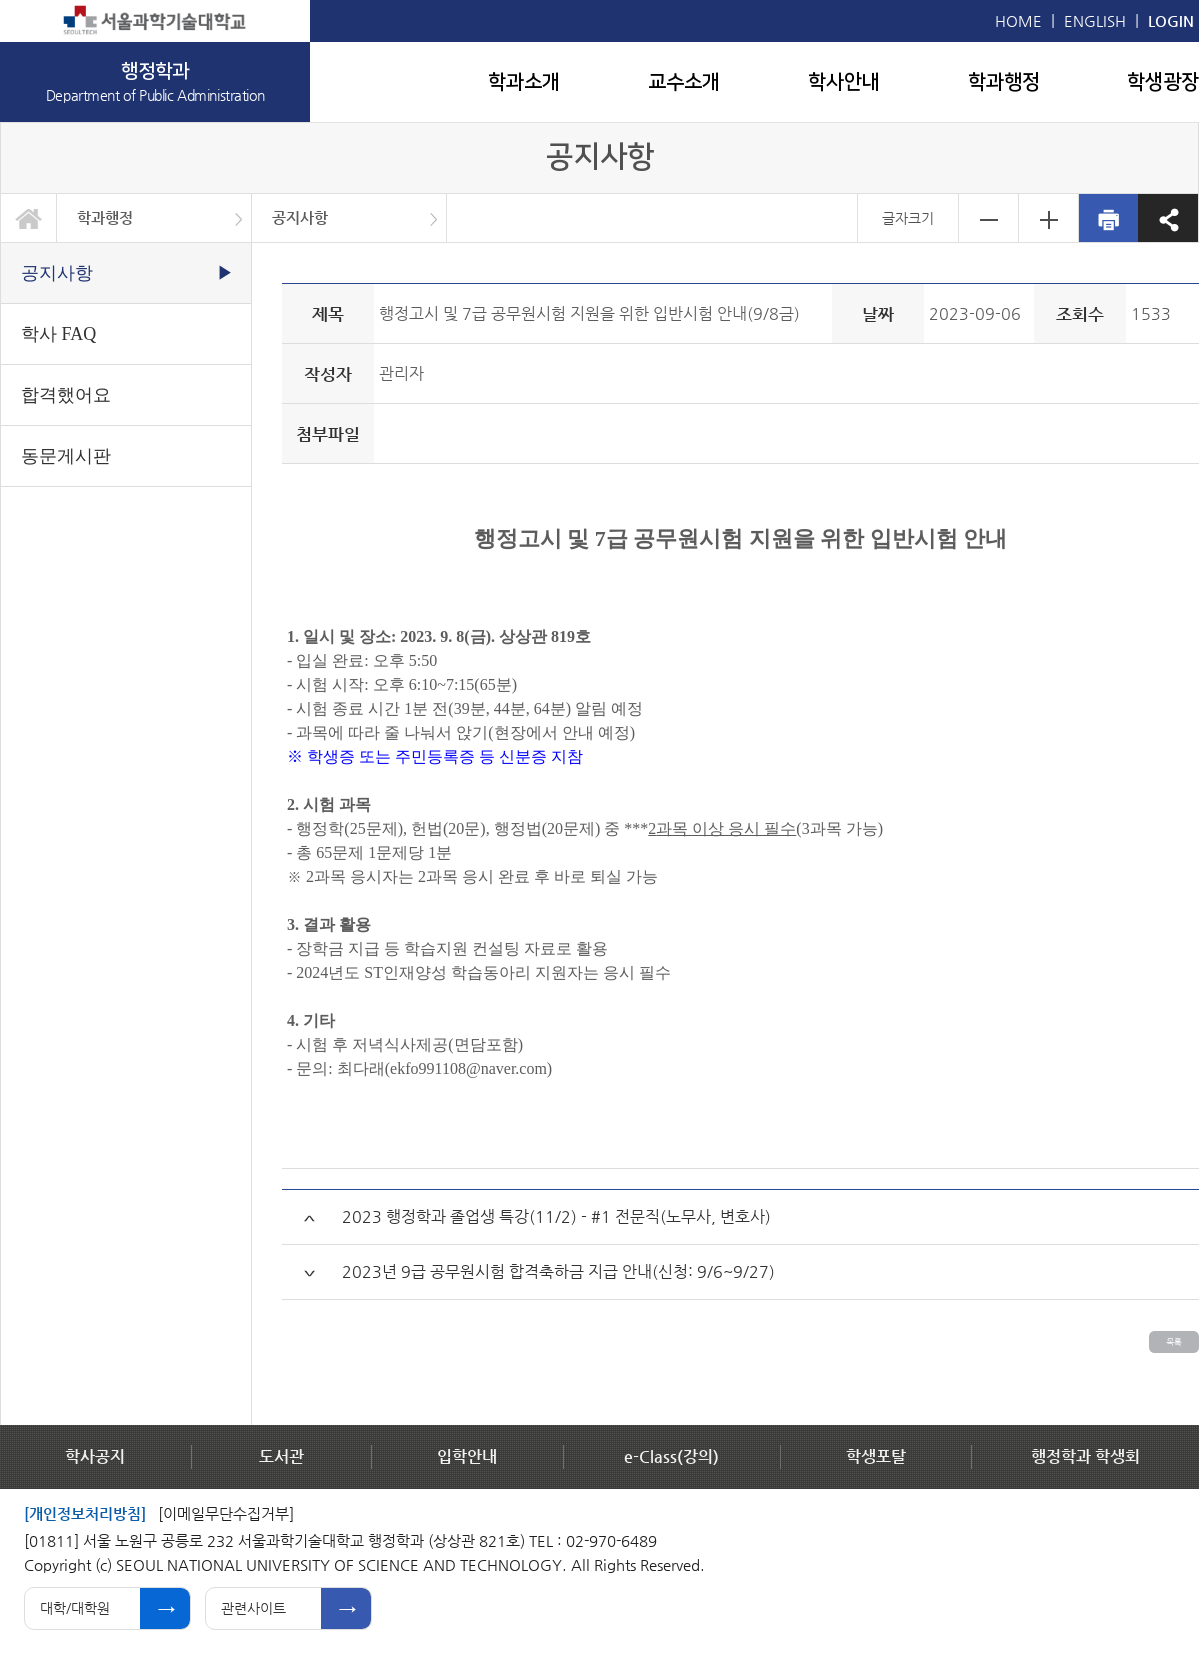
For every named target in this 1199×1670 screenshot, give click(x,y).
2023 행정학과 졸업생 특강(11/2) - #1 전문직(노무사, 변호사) (556, 1216)
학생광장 (1163, 82)
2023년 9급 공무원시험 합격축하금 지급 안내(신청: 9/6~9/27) (558, 1271)
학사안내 (844, 82)
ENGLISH (1095, 20)
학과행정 (1004, 82)
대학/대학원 (75, 1608)
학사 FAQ (58, 334)
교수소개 (684, 82)
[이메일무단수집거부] (226, 1513)
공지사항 (300, 217)
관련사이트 (253, 1608)
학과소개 (524, 82)
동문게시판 (66, 456)
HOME (1018, 20)
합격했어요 (66, 395)
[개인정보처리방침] (85, 1513)
